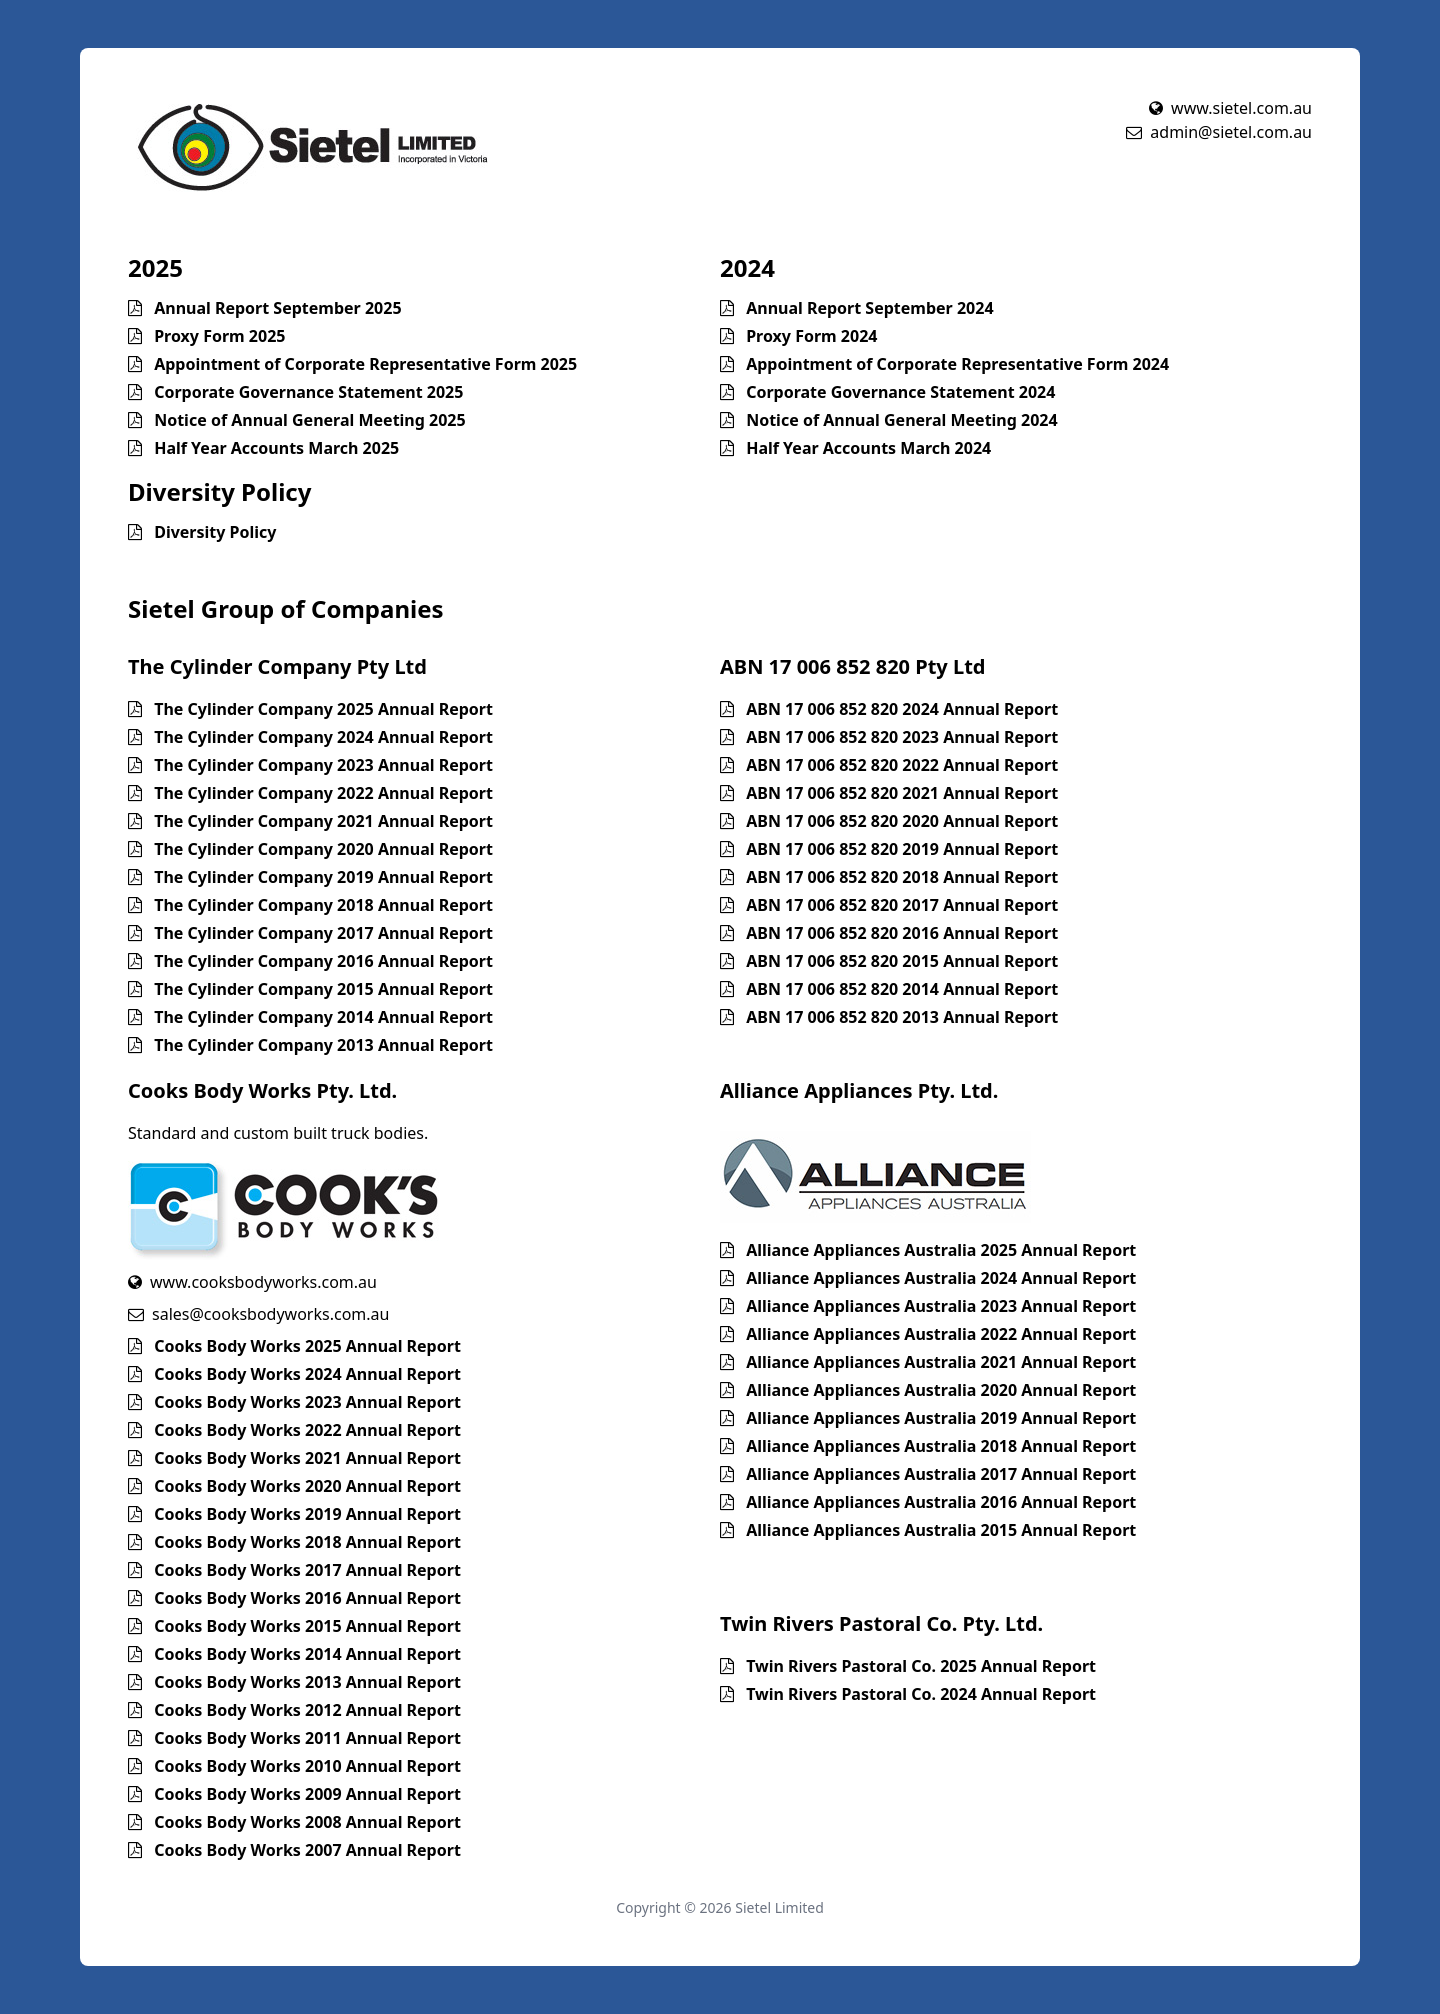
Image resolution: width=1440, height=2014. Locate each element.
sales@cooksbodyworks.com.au (258, 1314)
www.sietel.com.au (1230, 108)
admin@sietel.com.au (1219, 132)
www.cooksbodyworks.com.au (252, 1282)
